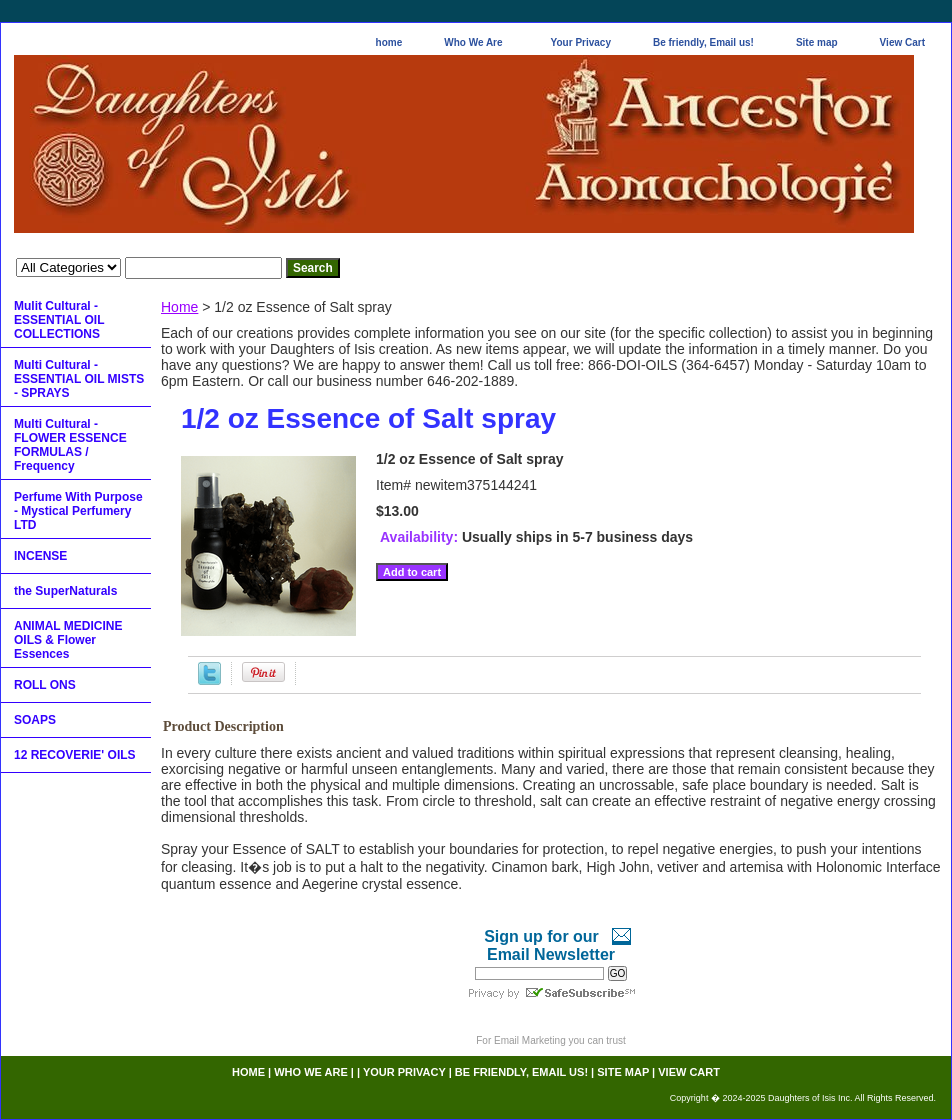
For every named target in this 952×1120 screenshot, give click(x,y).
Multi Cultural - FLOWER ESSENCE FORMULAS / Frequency (70, 445)
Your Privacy (581, 42)
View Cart (902, 42)
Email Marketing (530, 1040)
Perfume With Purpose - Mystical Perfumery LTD (78, 511)
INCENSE (40, 556)
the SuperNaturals (65, 591)
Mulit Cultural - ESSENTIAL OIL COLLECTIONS (59, 320)
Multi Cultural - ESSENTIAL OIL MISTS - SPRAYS (79, 379)
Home (179, 307)
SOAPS (35, 720)
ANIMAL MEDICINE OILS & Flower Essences (68, 640)
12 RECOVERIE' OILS (75, 755)
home (389, 42)
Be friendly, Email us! (703, 42)
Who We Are (473, 42)
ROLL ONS (45, 685)
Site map (817, 42)
